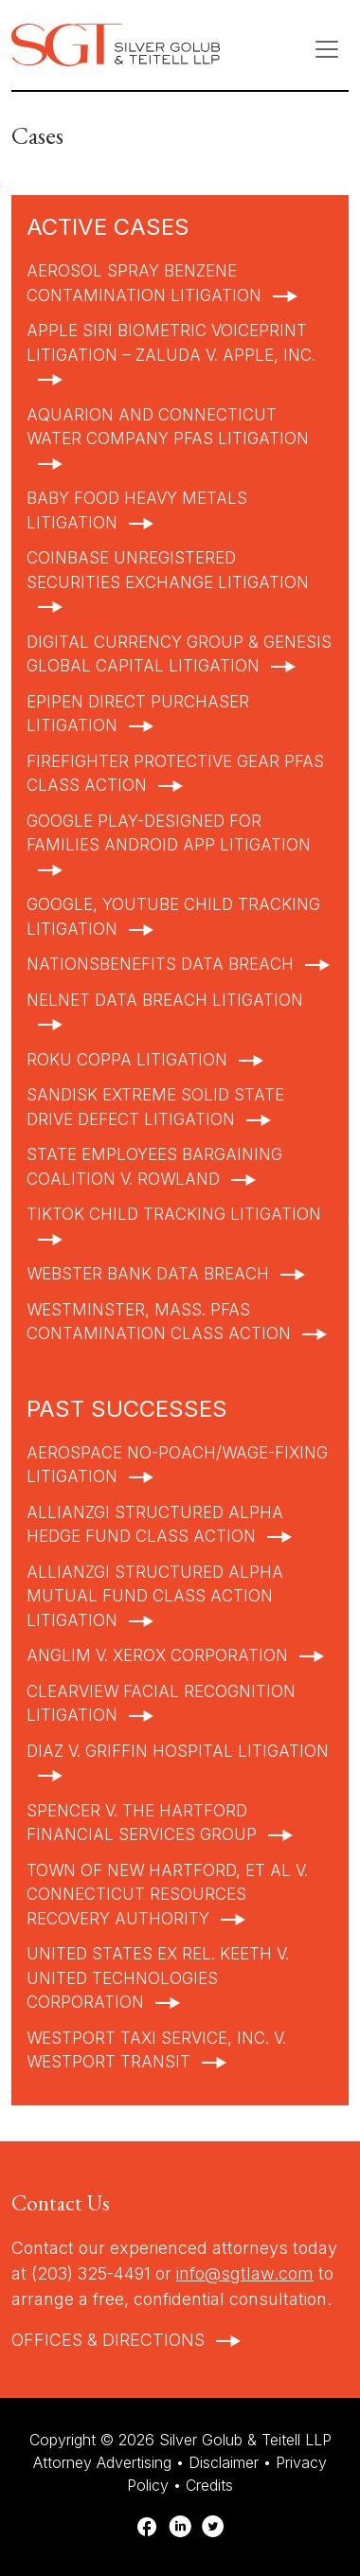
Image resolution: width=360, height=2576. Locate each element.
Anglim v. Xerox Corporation (157, 1655)
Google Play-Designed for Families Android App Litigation (169, 833)
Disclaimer (224, 2462)
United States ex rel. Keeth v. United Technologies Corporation (158, 1978)
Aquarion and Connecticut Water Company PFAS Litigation (168, 427)
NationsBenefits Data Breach (160, 964)
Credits (209, 2485)
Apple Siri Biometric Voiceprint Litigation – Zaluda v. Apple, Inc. (171, 343)
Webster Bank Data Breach (148, 1273)
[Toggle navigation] (327, 49)
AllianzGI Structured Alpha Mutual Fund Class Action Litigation (155, 1596)
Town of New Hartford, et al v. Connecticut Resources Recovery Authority (167, 1894)
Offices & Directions (108, 2340)
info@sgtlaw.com (245, 2273)
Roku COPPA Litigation (127, 1059)
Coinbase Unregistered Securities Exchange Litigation (168, 570)
